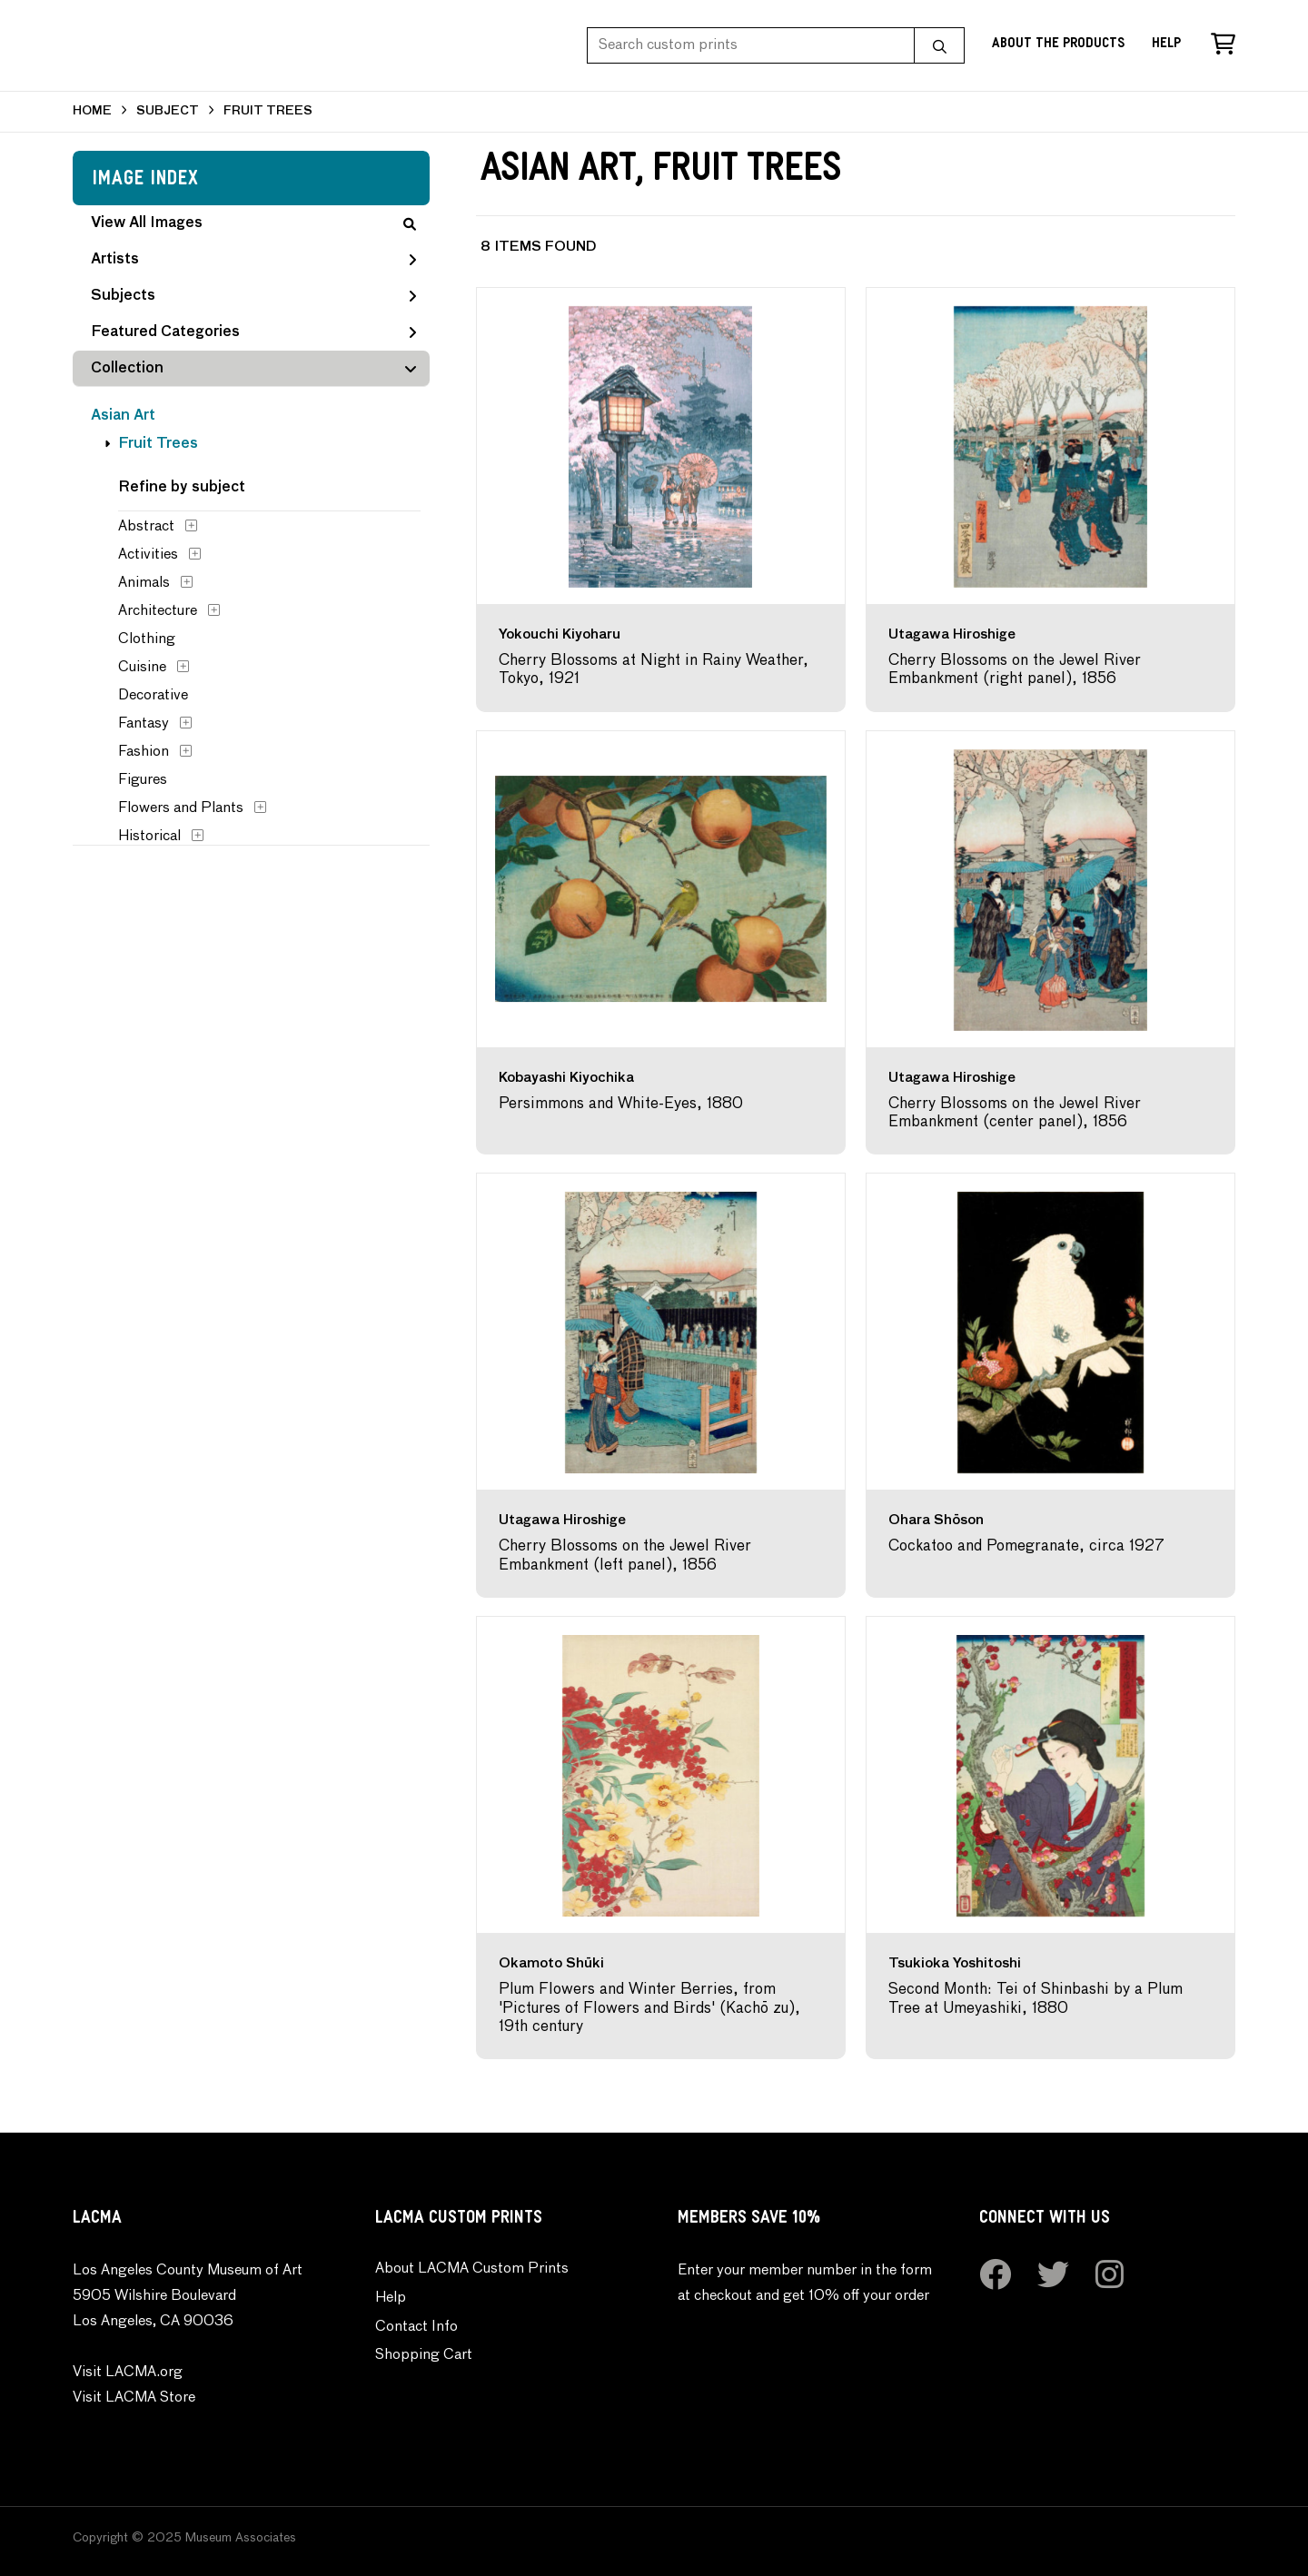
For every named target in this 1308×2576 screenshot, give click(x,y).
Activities (148, 555)
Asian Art (123, 416)
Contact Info (416, 2327)
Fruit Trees (158, 444)
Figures (142, 780)
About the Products (1058, 45)
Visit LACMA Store (134, 2398)
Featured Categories (253, 332)
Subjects (253, 296)
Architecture (157, 611)
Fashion (143, 752)
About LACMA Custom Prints (472, 2269)
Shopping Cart (423, 2355)
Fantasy (143, 724)
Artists (253, 260)
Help (1166, 45)
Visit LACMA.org (128, 2372)
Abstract (146, 527)
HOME (92, 111)
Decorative (153, 696)
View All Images (253, 223)
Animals (144, 583)
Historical (149, 836)
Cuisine (142, 667)
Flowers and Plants (180, 808)
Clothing (146, 639)
